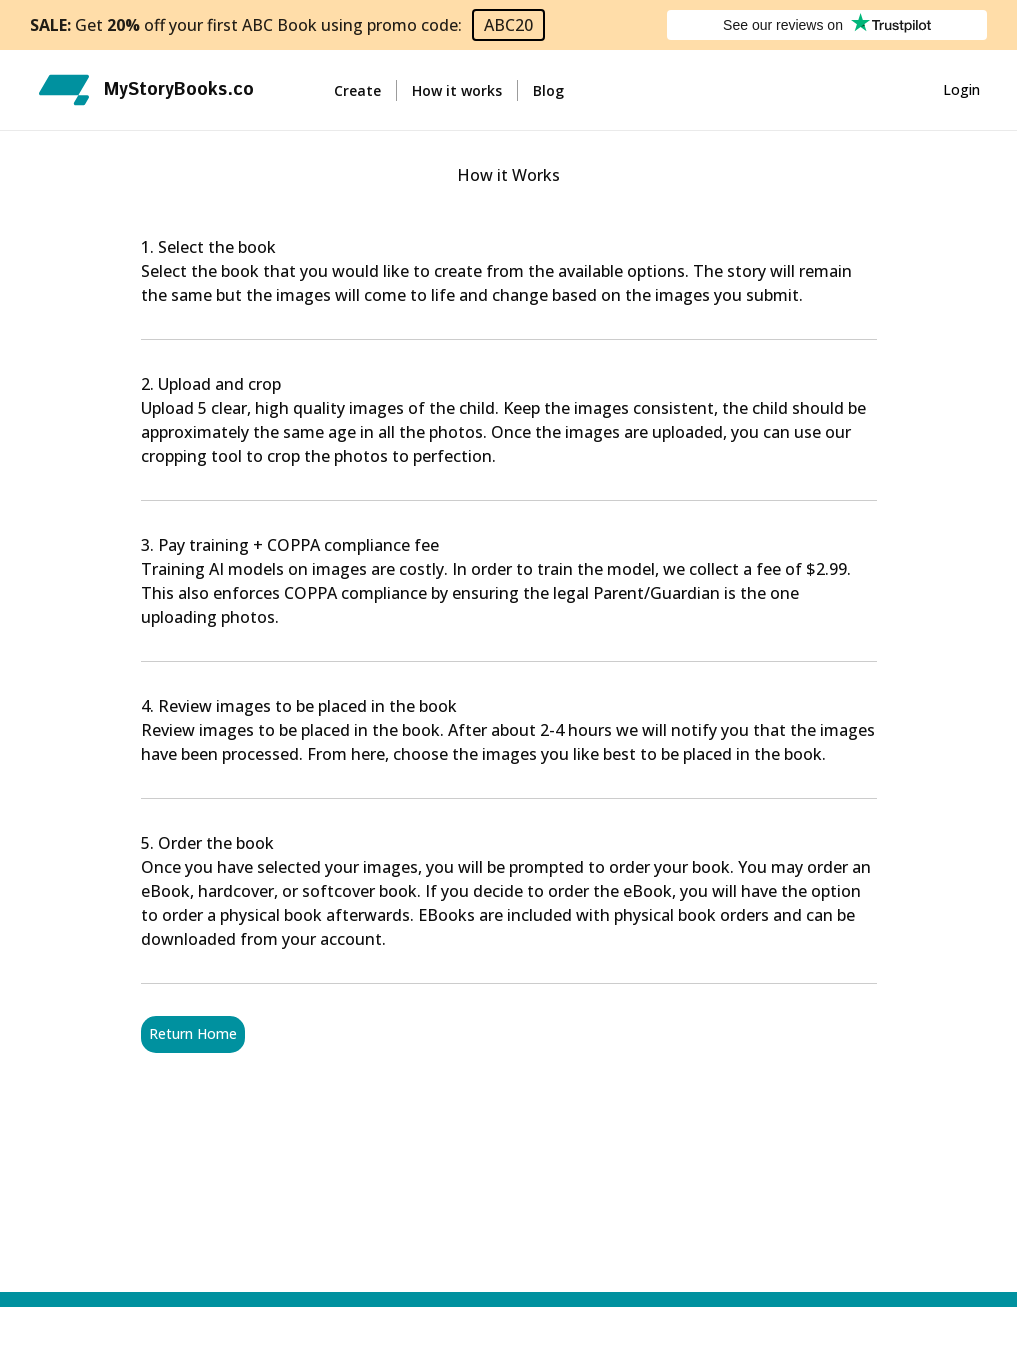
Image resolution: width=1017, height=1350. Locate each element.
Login (961, 90)
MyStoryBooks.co (179, 90)
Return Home (193, 1034)
